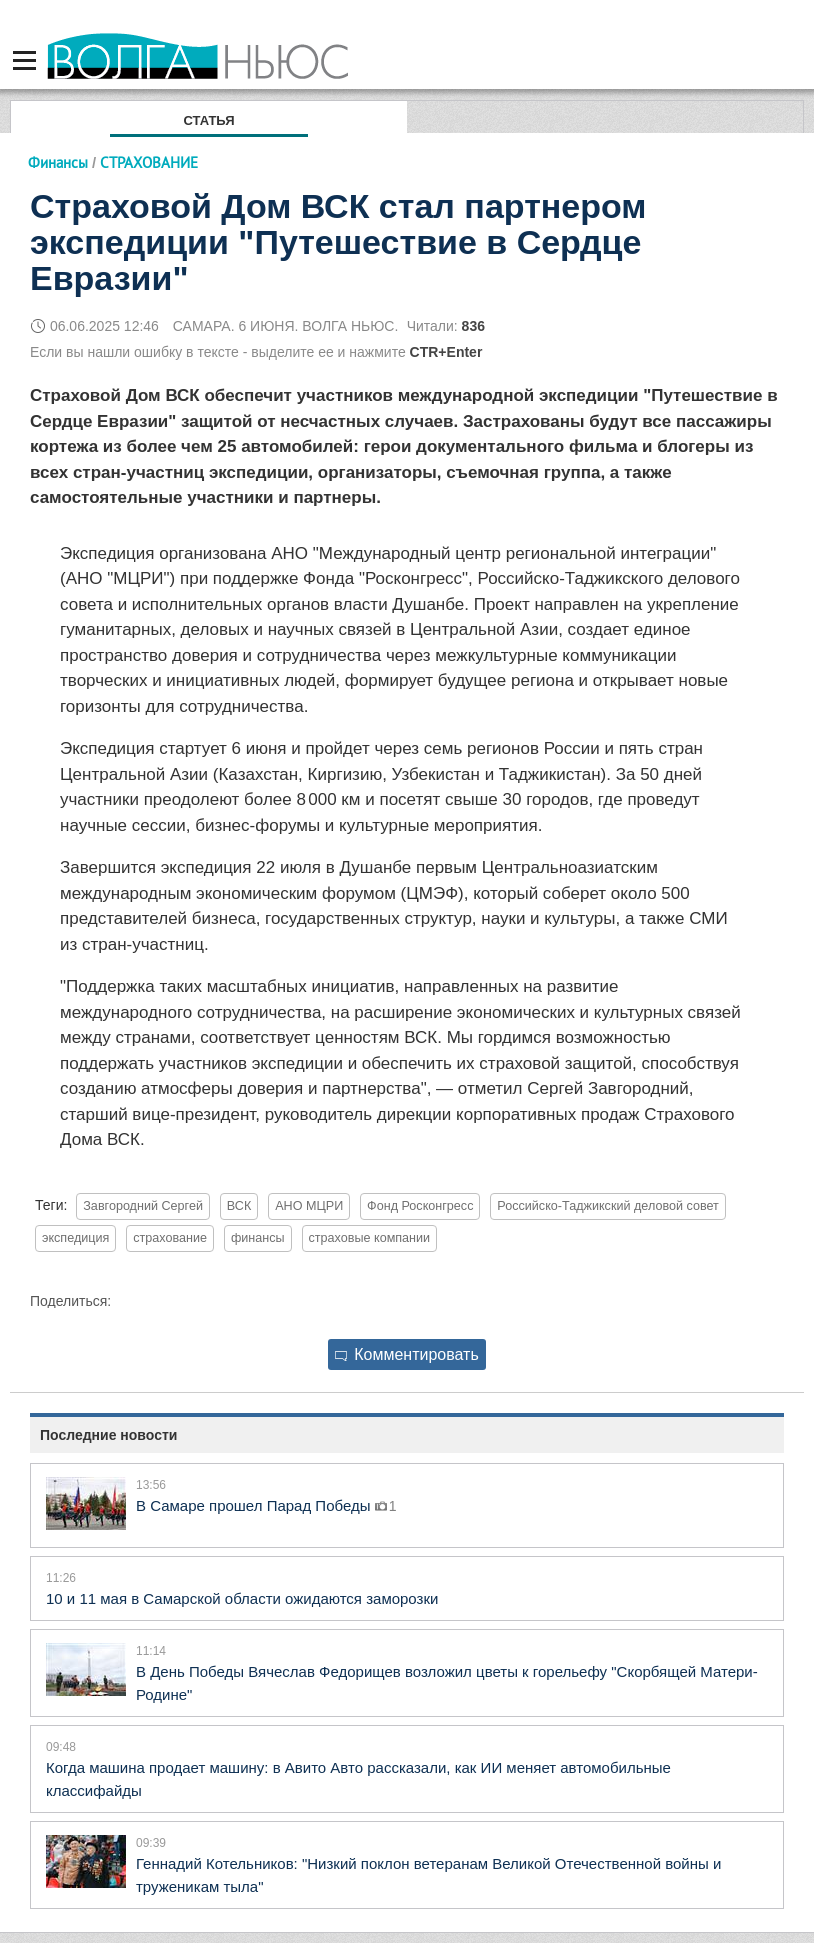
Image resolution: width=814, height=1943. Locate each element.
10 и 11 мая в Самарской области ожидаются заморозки (242, 1598)
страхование (170, 1238)
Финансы (58, 162)
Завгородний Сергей (143, 1206)
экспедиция (75, 1238)
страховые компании (370, 1238)
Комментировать (407, 1354)
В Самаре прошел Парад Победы (255, 1505)
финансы (258, 1238)
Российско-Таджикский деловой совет (607, 1206)
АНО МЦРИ (309, 1206)
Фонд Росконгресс (420, 1206)
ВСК (239, 1206)
